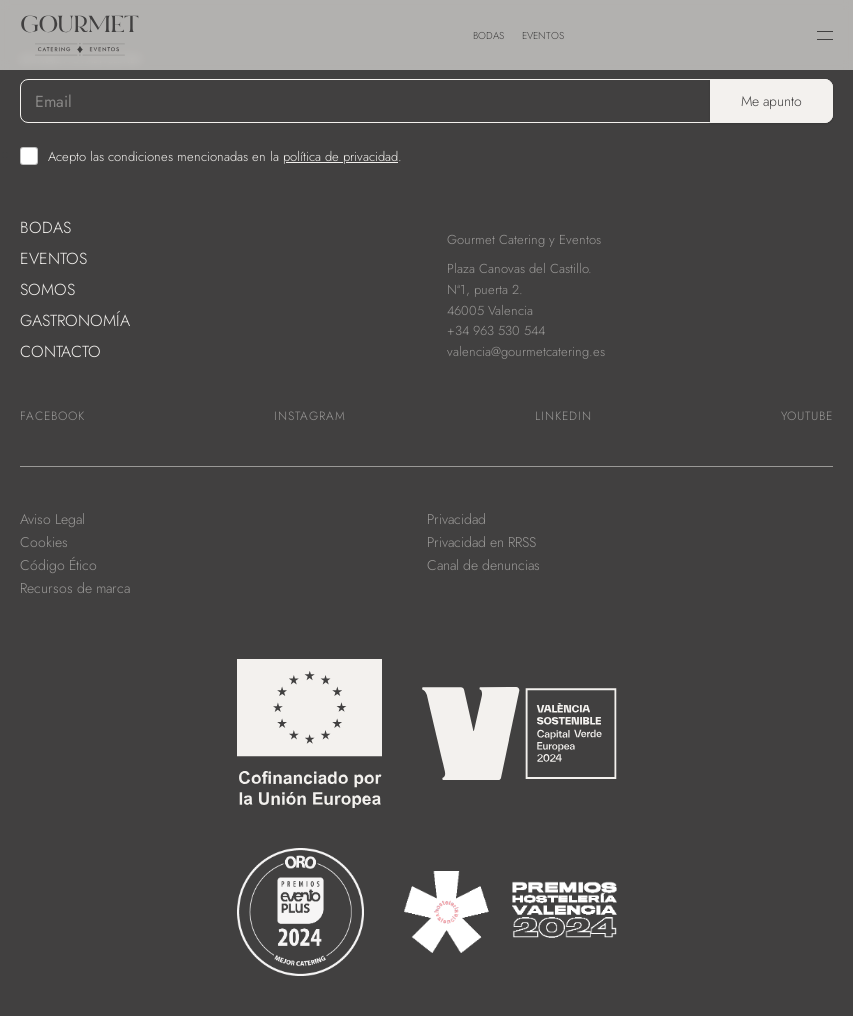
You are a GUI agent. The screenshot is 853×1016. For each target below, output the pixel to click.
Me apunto (771, 101)
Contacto (60, 351)
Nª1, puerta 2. (485, 289)
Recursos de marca (75, 588)
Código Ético (58, 565)
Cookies (44, 542)
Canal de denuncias (483, 565)
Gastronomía (75, 320)
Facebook (52, 416)
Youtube (807, 416)
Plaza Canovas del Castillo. (519, 268)
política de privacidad (340, 156)
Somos (47, 289)
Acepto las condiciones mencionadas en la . (225, 156)
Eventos (543, 35)
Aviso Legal (52, 519)
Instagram (310, 416)
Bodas (488, 35)
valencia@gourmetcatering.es (526, 351)
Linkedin (563, 416)
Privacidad (456, 519)
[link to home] (120, 25)
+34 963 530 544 (496, 330)
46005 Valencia (490, 310)
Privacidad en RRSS (481, 542)
